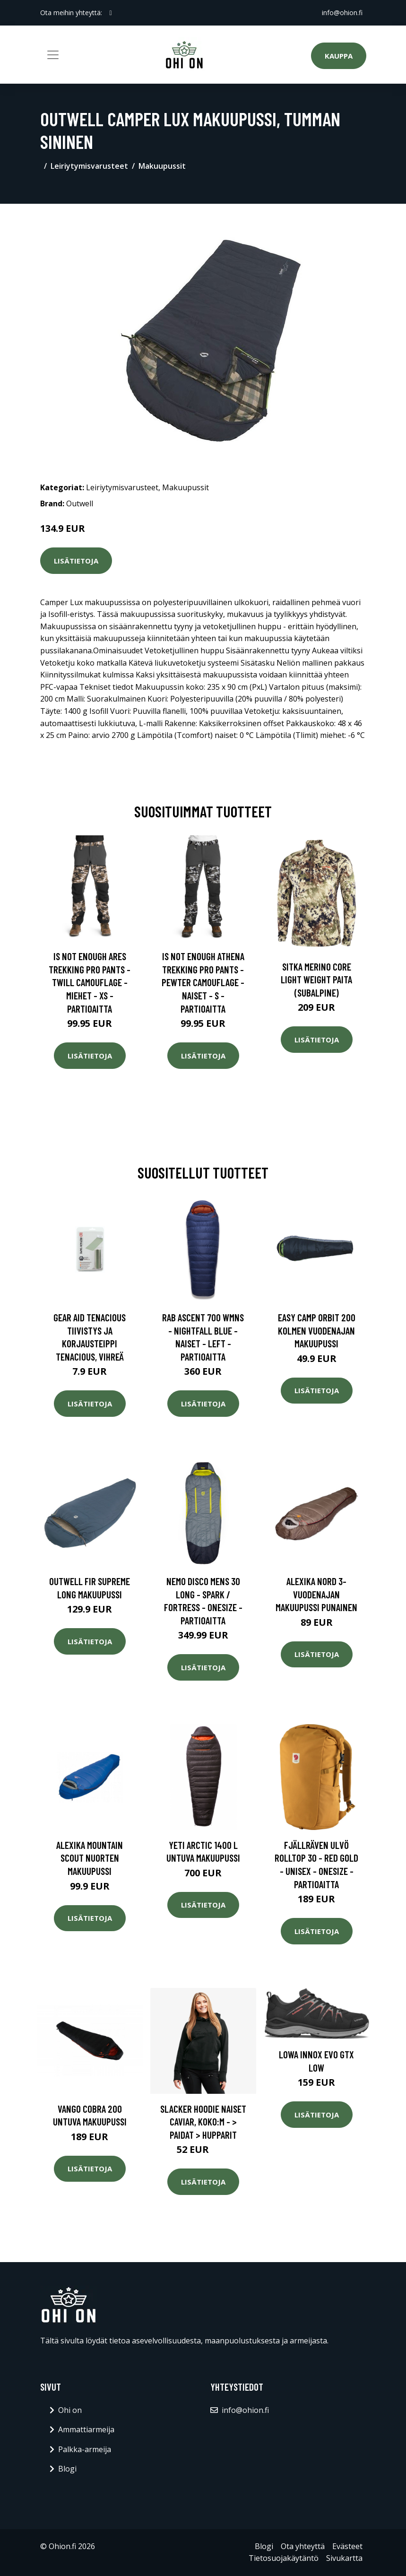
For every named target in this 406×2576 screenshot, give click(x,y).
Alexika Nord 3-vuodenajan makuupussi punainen (316, 1594)
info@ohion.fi (342, 12)
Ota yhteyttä (303, 2546)
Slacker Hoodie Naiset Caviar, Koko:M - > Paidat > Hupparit (203, 2122)
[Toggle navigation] (53, 55)
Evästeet (347, 2546)
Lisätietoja (76, 560)
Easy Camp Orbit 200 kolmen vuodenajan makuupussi (316, 1330)
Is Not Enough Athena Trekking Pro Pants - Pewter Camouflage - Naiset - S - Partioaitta (203, 982)
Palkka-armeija (84, 2449)
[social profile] (111, 13)
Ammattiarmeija (86, 2429)
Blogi (67, 2468)
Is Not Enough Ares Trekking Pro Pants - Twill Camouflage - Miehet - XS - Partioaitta (89, 982)
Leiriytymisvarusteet (89, 166)
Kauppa (339, 56)
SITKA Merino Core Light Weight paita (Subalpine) (316, 979)
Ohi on (70, 2410)
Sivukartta (344, 2558)
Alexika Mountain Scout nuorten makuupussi (89, 1858)
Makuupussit (162, 166)
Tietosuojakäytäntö (284, 2558)
